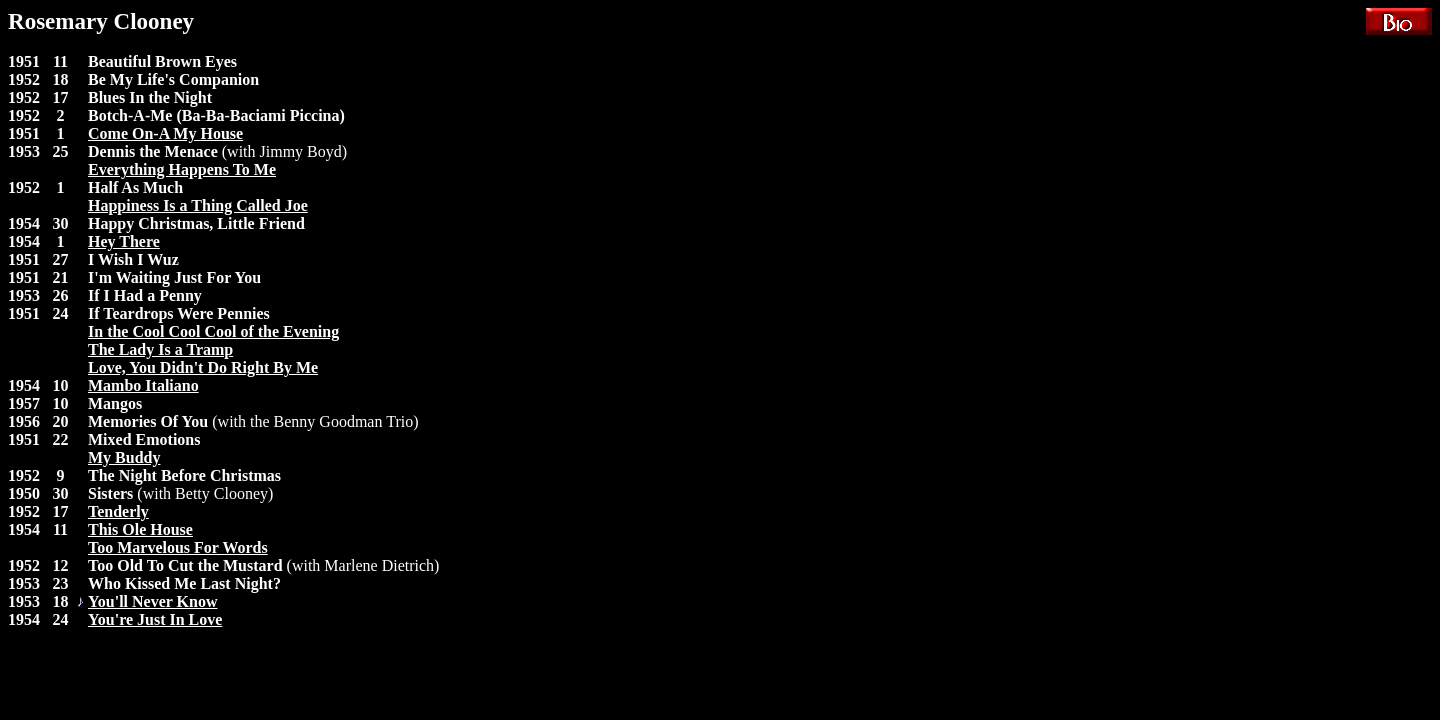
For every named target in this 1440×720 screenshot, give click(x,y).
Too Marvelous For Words (178, 547)
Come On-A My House (165, 133)
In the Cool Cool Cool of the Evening (213, 331)
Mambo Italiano (143, 385)
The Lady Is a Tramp (160, 349)
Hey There (124, 241)
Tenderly (118, 511)
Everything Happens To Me (182, 169)
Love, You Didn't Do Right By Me (203, 367)
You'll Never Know (152, 601)
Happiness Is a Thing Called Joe (198, 205)
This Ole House (140, 529)
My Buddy (124, 457)
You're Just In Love (155, 619)
